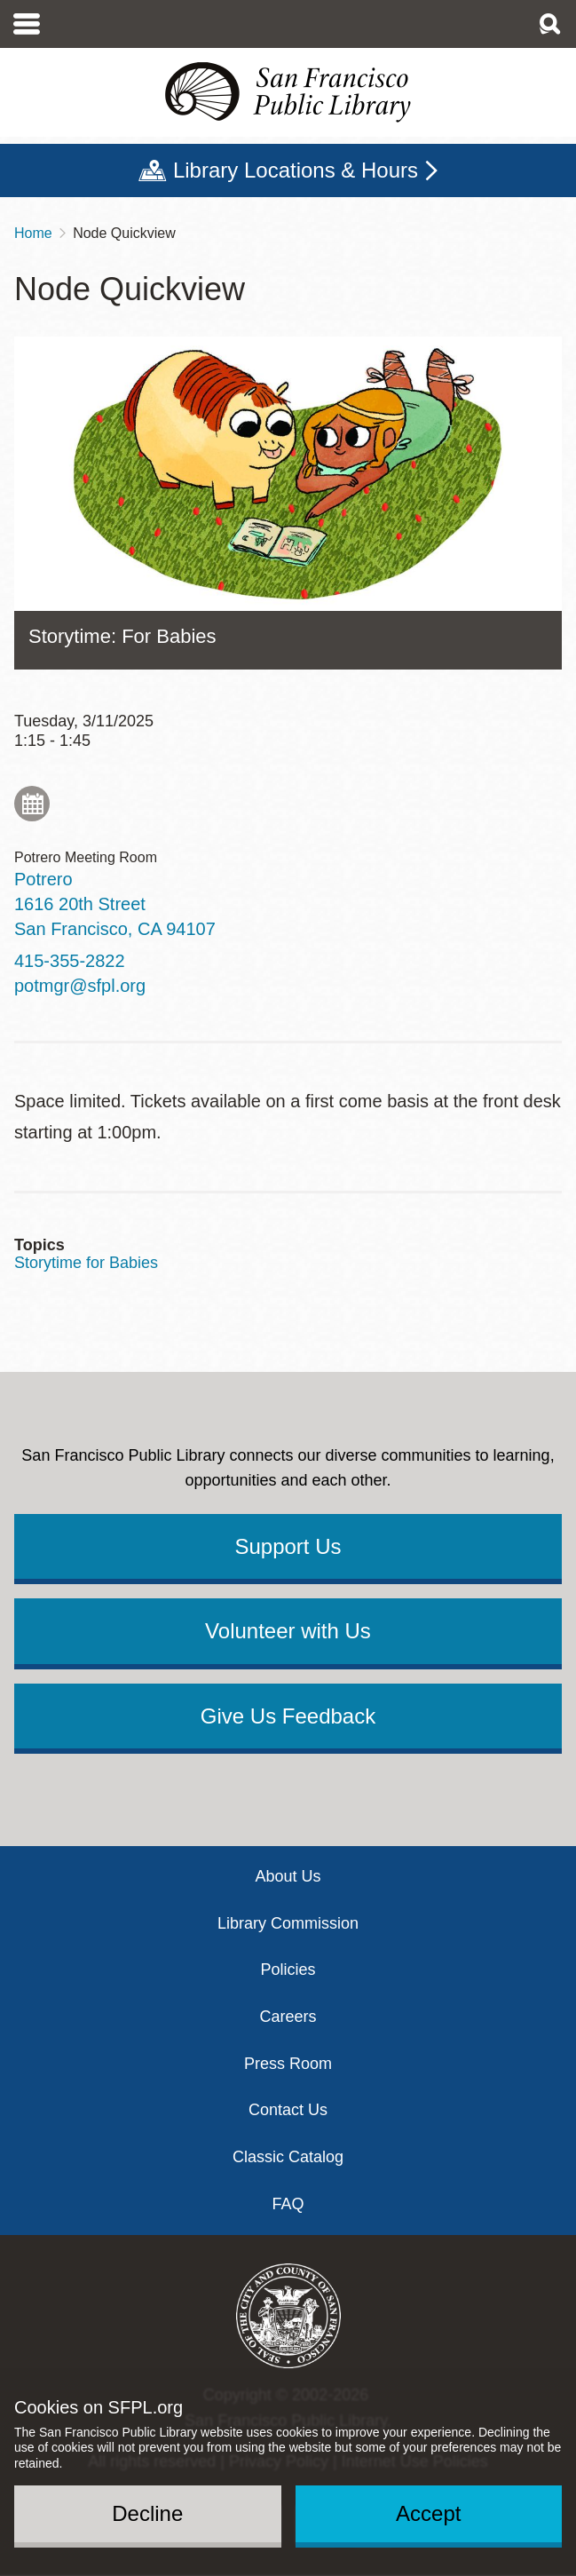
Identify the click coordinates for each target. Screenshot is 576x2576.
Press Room (288, 2064)
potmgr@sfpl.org (80, 985)
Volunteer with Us (288, 1631)
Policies (287, 1969)
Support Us (287, 1546)
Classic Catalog (288, 2157)
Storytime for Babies (86, 1263)
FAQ (288, 2204)
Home (33, 233)
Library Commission (288, 1923)
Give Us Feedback (288, 1716)
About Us (287, 1876)
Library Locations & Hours (295, 170)
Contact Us (288, 2110)
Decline (147, 2513)
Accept (428, 2513)
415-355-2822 (69, 961)
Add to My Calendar (32, 803)
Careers (287, 2016)
